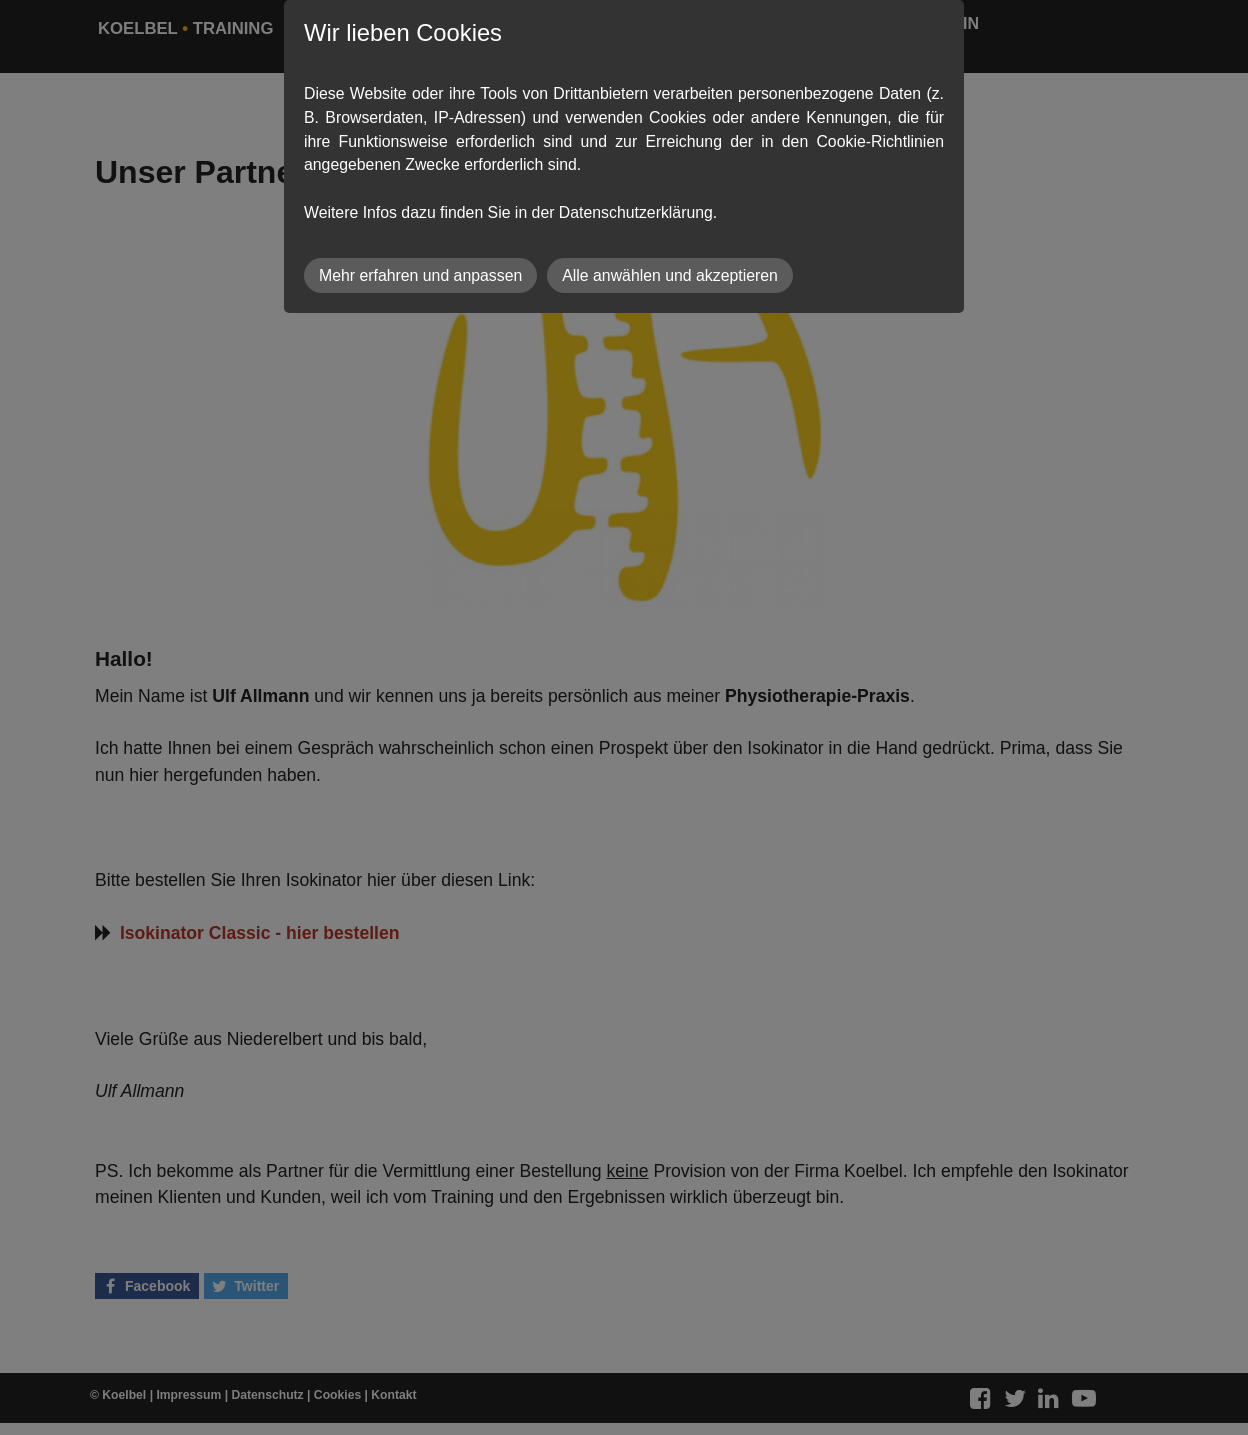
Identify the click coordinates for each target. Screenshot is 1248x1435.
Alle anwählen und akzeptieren (670, 275)
